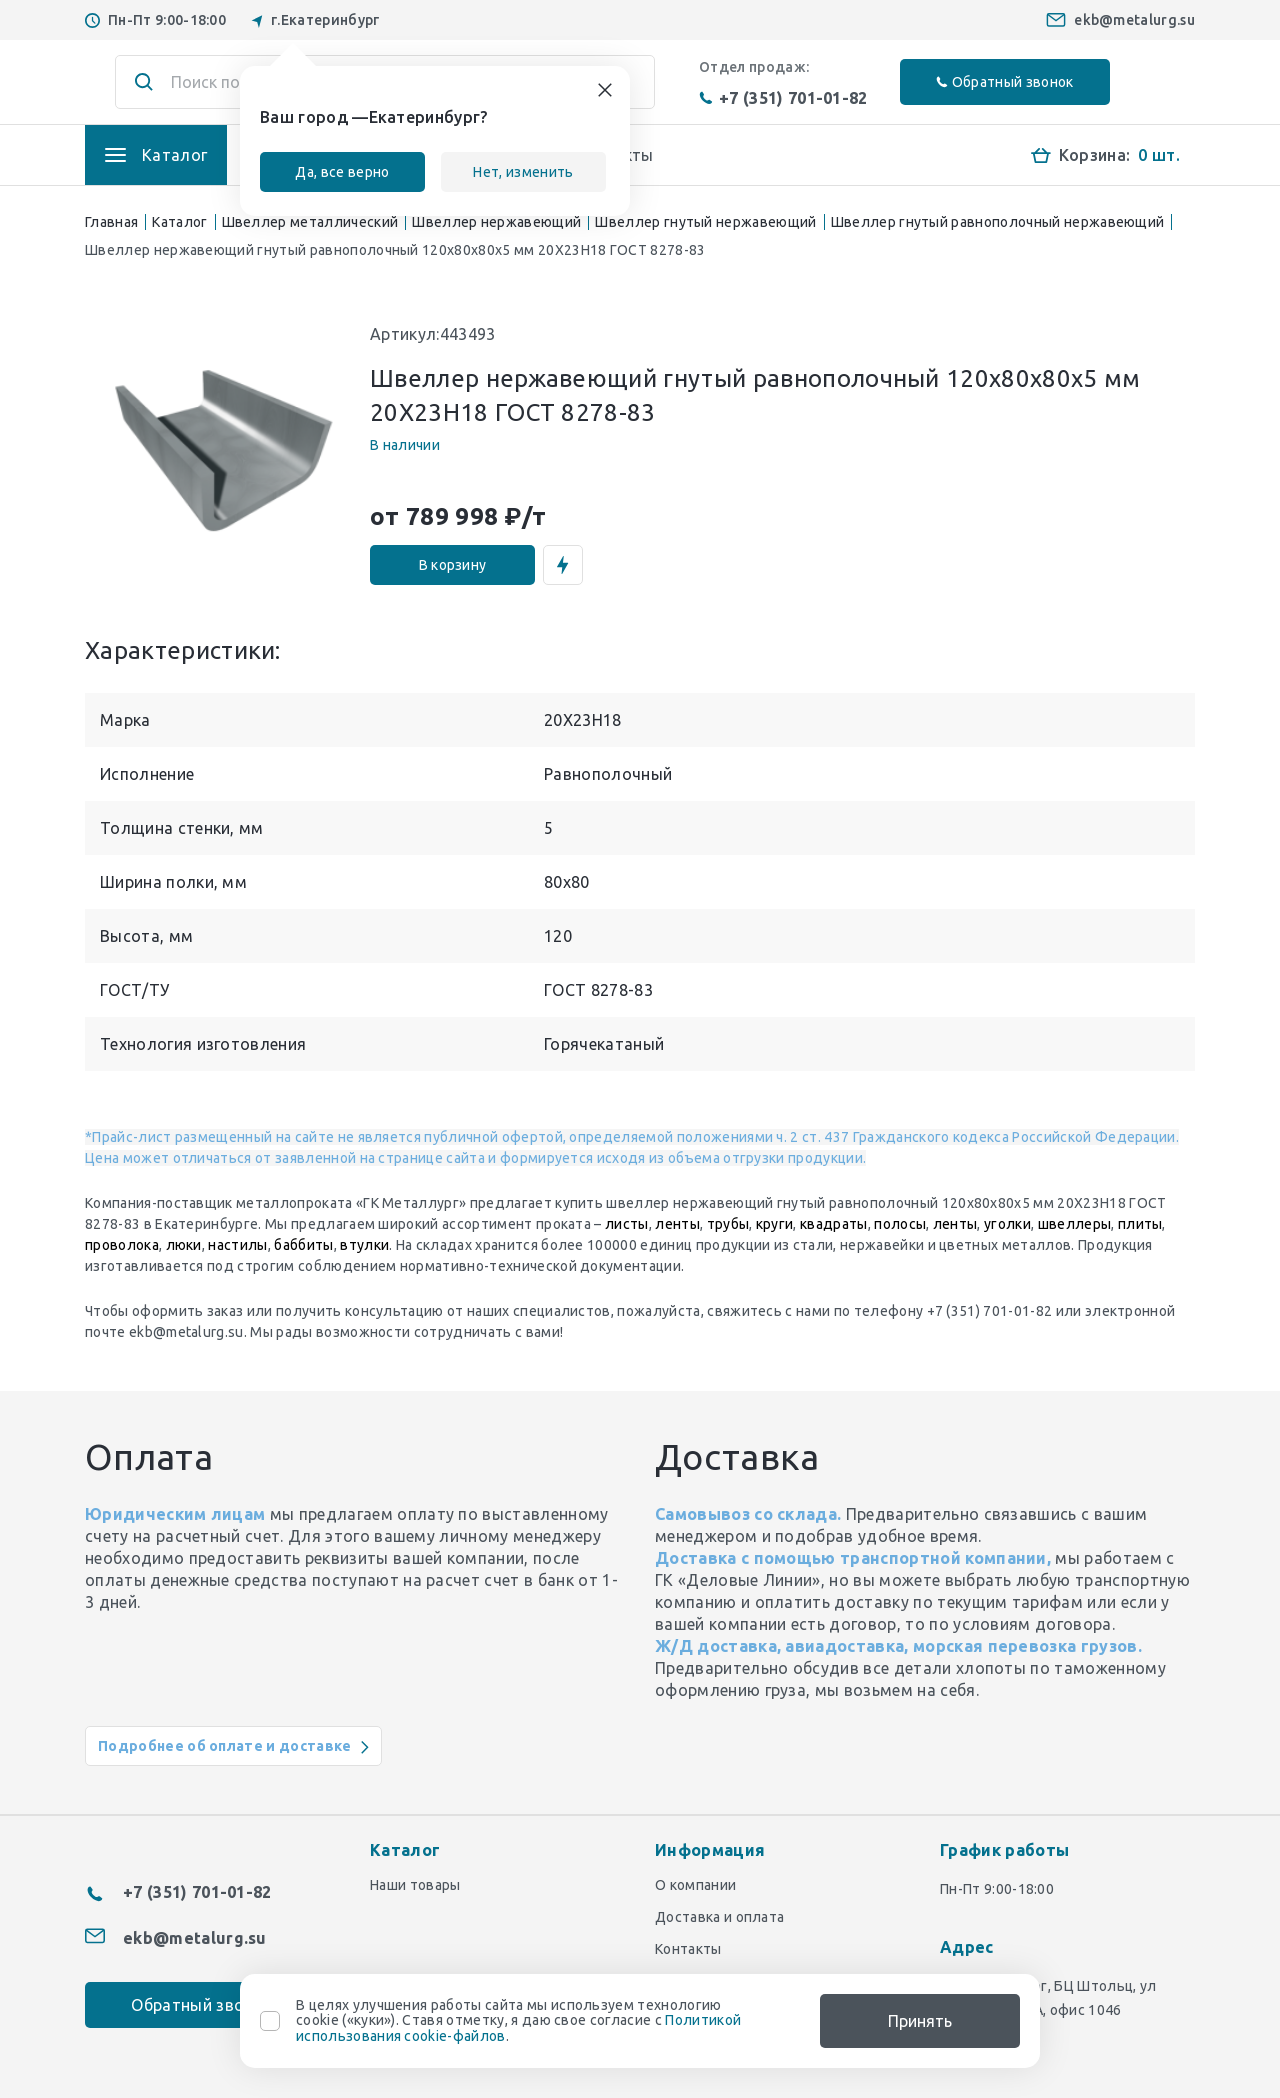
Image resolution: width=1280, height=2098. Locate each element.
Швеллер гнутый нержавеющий (705, 222)
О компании (695, 1885)
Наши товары (415, 1885)
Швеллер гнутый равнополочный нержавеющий (998, 222)
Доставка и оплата (719, 1917)
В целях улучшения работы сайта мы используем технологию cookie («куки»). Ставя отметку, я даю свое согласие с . (518, 2021)
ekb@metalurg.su (1134, 20)
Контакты (688, 1949)
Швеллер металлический (310, 222)
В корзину (453, 565)
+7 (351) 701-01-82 (783, 98)
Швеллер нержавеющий (496, 222)
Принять (920, 2021)
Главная (111, 222)
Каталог (179, 222)
